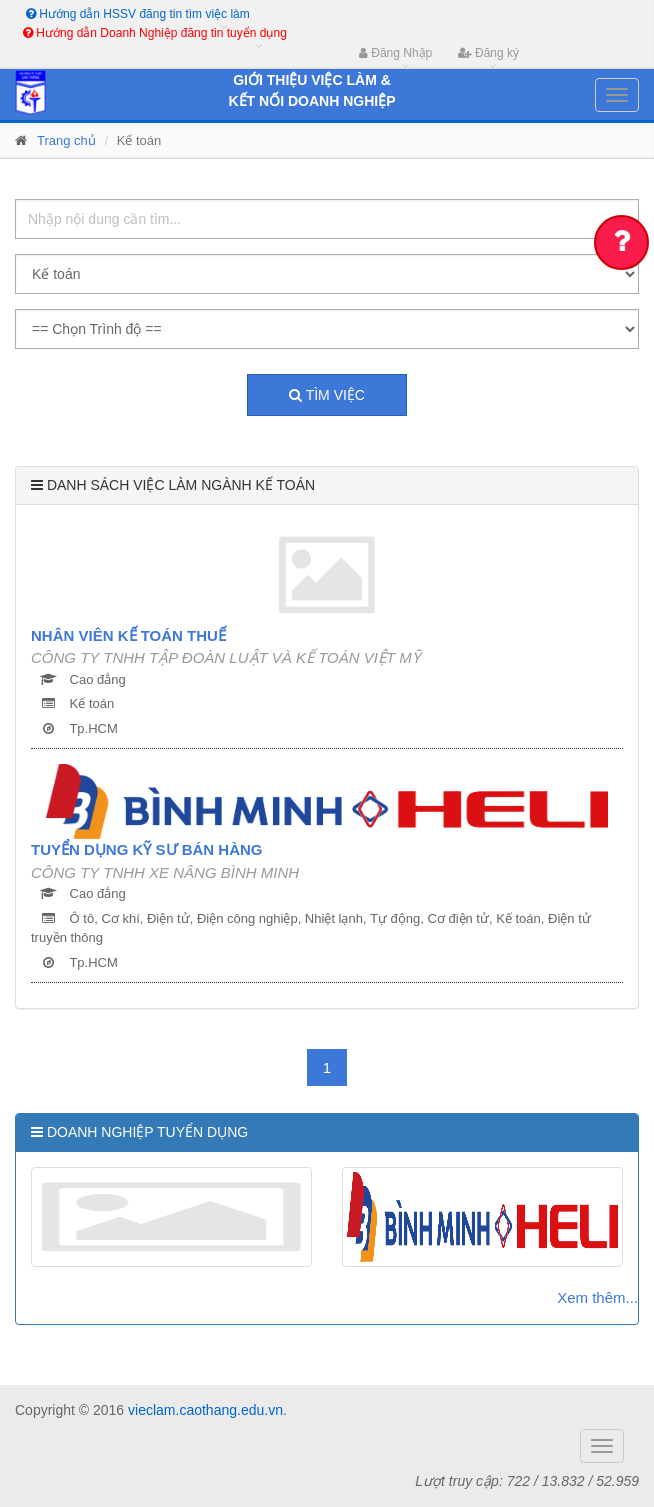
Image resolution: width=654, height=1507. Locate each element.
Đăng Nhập (395, 53)
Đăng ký (488, 53)
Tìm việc (327, 395)
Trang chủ (66, 140)
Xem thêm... (597, 1297)
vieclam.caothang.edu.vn (205, 1410)
